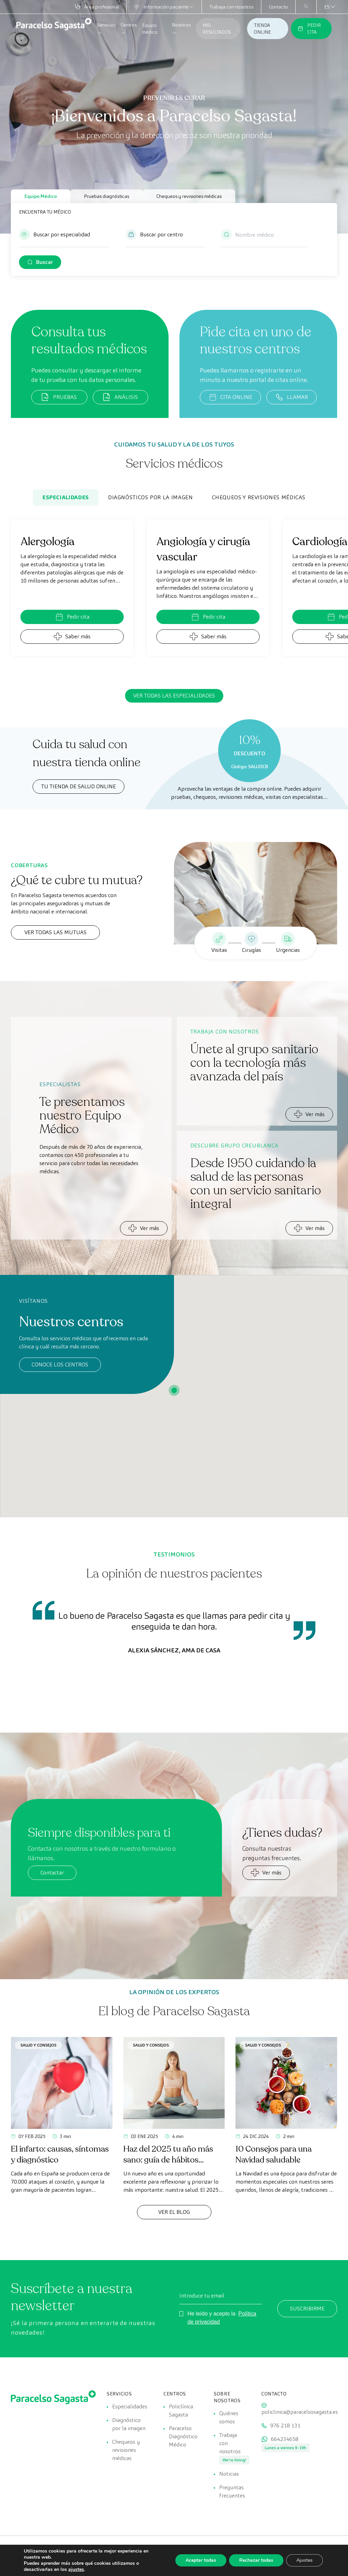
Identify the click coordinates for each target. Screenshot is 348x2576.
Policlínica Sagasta (181, 2410)
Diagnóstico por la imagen (128, 2424)
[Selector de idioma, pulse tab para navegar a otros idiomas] (327, 7)
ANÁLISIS (120, 397)
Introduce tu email (201, 2295)
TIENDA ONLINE (262, 28)
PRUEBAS (59, 397)
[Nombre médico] (264, 234)
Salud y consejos (38, 2045)
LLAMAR (291, 397)
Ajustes (304, 2560)
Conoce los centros (60, 1364)
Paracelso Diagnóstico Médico (183, 2436)
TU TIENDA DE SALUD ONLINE (78, 786)
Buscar (44, 262)
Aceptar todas (201, 2560)
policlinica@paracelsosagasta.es (299, 2411)
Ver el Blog (174, 2212)
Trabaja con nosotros (231, 7)
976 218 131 (285, 2425)
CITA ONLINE (230, 397)
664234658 (284, 2439)
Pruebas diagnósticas (106, 196)
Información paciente (164, 7)
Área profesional (97, 7)
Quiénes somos (228, 2417)
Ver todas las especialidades (174, 695)
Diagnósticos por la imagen (150, 497)
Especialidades (65, 497)
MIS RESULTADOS (217, 28)
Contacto (278, 7)
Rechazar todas (256, 2560)
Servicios (106, 28)
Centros (129, 28)
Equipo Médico (40, 196)
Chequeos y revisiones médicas (189, 196)
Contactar (52, 1872)
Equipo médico (149, 28)
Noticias (229, 2473)
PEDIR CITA (309, 28)
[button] (64, 238)
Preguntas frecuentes (232, 2491)
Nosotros (181, 28)
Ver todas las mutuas (55, 932)
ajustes (76, 2569)
